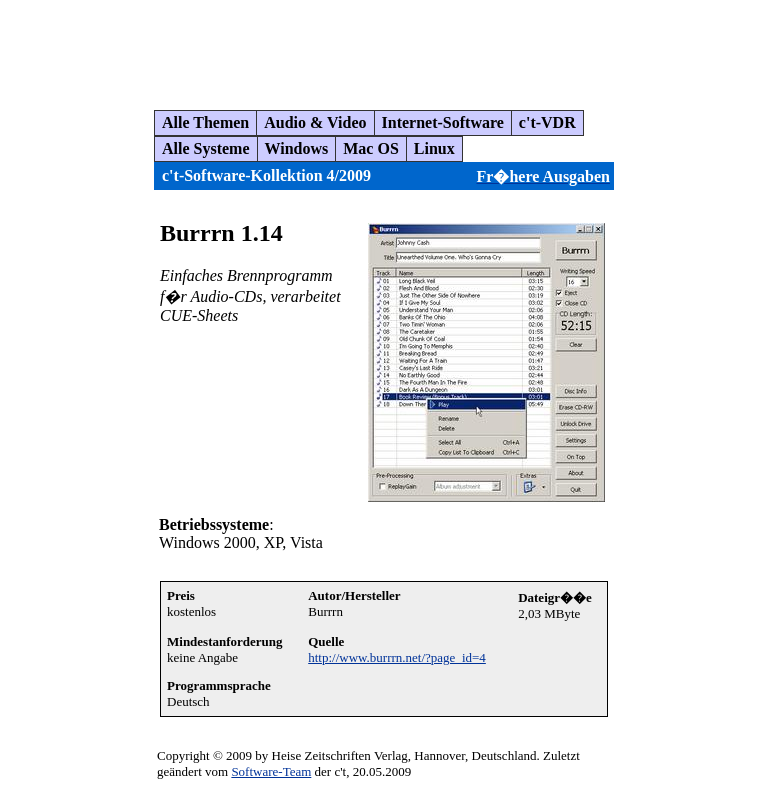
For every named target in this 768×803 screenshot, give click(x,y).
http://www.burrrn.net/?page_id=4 (397, 657)
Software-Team (271, 771)
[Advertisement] (374, 47)
